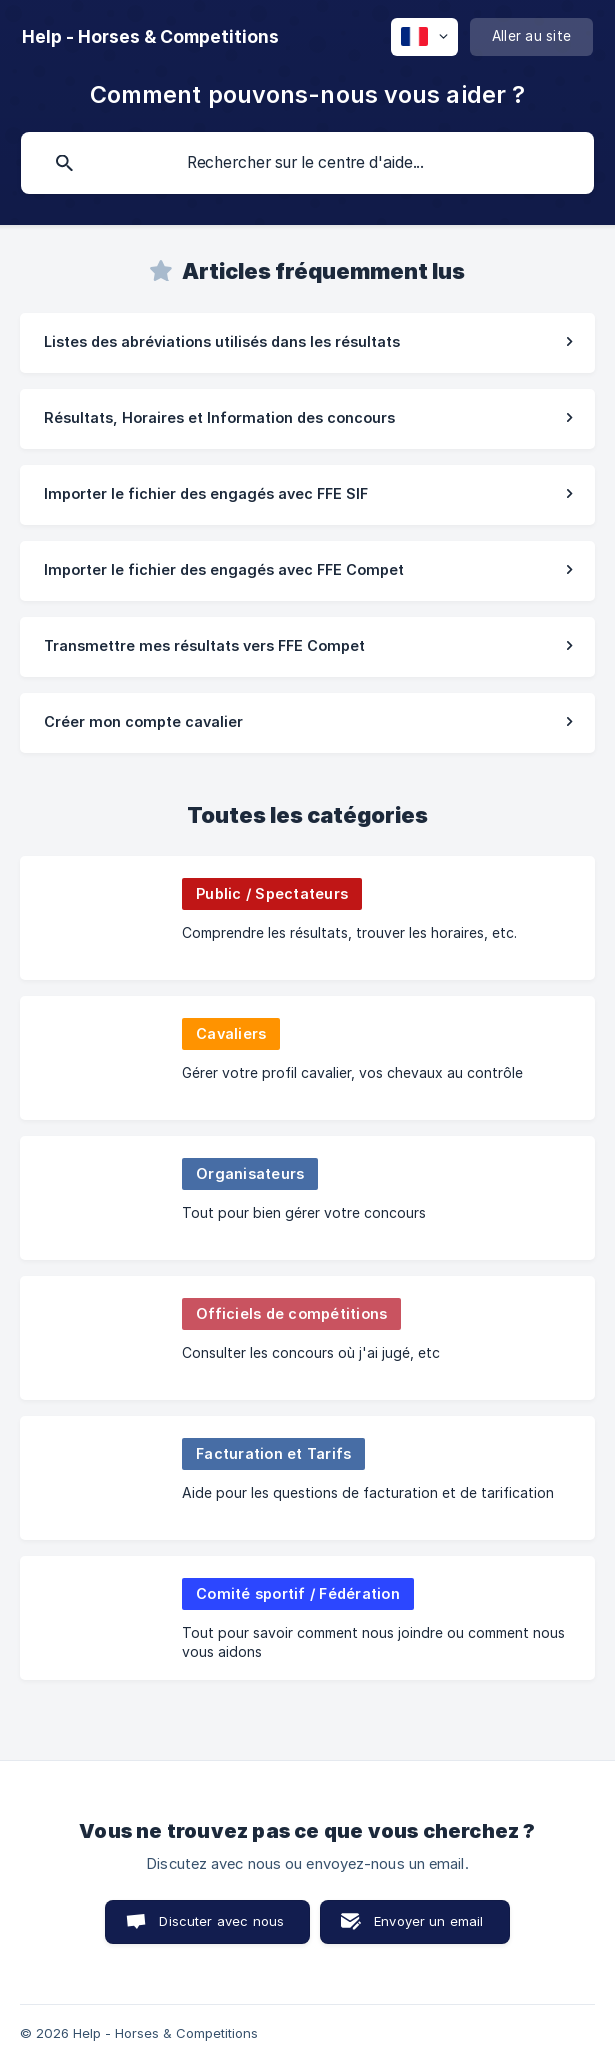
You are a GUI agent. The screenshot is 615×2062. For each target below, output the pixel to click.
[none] (150, 37)
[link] (307, 343)
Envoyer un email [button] (428, 1921)
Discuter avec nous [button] (221, 1921)
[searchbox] (307, 163)
